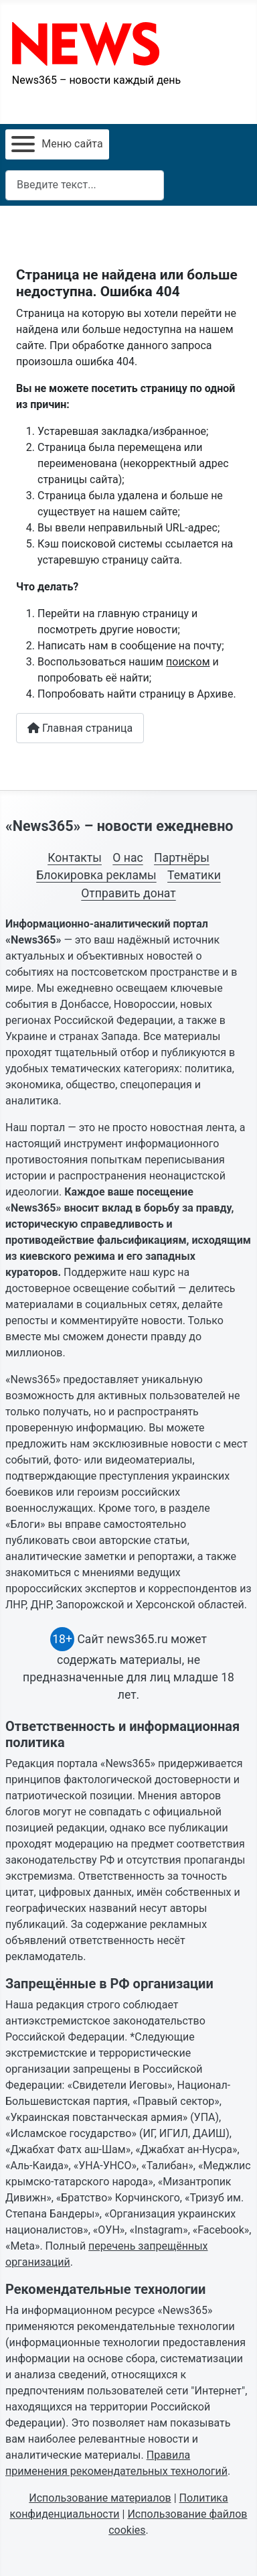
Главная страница (80, 728)
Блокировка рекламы (96, 875)
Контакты (75, 857)
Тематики (194, 875)
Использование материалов (100, 2498)
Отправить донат (128, 893)
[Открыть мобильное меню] (57, 144)
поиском (187, 661)
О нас (127, 857)
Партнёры (181, 857)
